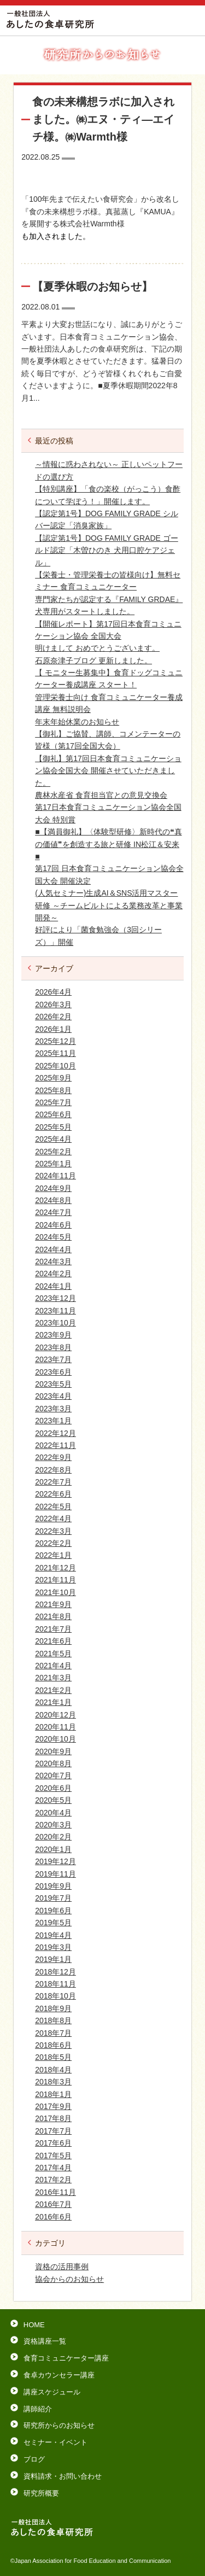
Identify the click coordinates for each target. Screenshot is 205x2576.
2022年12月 (55, 1433)
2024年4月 (53, 1249)
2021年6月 (53, 1641)
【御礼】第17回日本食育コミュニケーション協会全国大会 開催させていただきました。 (108, 770)
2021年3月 (53, 1677)
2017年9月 (53, 2106)
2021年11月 (55, 1579)
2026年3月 (53, 1004)
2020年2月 (53, 1836)
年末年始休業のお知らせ (77, 721)
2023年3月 (53, 1408)
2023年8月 (53, 1347)
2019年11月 (55, 1874)
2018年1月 (53, 2094)
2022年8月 (53, 1469)
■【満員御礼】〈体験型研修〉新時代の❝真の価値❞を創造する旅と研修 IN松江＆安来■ (108, 844)
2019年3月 (53, 1947)
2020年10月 (55, 1738)
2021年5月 (53, 1653)
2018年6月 (53, 2045)
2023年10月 (55, 1322)
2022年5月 (53, 1506)
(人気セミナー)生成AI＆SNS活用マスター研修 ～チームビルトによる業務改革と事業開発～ (109, 905)
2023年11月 (55, 1310)
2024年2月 (53, 1273)
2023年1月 (53, 1420)
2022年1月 (53, 1555)
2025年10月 (55, 1065)
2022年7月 (53, 1481)
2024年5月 (53, 1236)
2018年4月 (53, 2069)
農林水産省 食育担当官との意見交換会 (101, 795)
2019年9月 (53, 1886)
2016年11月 (55, 2192)
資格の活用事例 (62, 2266)
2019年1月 (53, 1959)
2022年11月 (55, 1445)
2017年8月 (53, 2118)
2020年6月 (53, 1788)
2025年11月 (55, 1053)
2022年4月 (53, 1518)
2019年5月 (53, 1922)
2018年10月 (55, 1995)
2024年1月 (53, 1286)
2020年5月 (53, 1800)
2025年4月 (53, 1139)
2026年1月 (53, 1029)
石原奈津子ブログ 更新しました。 (93, 660)
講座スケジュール (52, 2392)
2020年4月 (53, 1812)
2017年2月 (53, 2179)
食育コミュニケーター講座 (66, 2358)
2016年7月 (53, 2204)
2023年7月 (53, 1359)
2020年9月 (53, 1751)
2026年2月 (53, 1016)
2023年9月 (53, 1334)
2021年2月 (53, 1690)
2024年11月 (55, 1175)
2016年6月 (53, 2216)
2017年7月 (53, 2131)
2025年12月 (55, 1041)
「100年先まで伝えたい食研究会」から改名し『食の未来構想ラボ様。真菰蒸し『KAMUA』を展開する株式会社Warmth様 (100, 211)
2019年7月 (53, 1898)
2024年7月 (53, 1212)
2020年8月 (53, 1763)
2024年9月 (53, 1188)
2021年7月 (53, 1629)
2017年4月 (53, 2167)
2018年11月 (55, 1983)
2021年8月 (53, 1616)
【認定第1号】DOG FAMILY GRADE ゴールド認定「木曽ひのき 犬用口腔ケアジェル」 (106, 550)
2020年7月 (53, 1775)
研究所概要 (41, 2493)
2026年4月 (53, 992)
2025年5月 (53, 1127)
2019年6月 (53, 1910)
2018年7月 (53, 2033)
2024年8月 (53, 1200)
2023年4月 (53, 1396)
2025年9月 (53, 1077)
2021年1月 (53, 1702)
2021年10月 (55, 1592)
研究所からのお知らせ (59, 2425)
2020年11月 (55, 1726)
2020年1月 (53, 1849)
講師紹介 (38, 2409)
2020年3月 (53, 1824)
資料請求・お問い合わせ (63, 2476)
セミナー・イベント (55, 2442)
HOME (34, 2325)
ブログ (34, 2459)
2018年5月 (53, 2057)
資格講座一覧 (45, 2341)
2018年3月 (53, 2081)
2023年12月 (55, 1298)
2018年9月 (53, 2008)
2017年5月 (53, 2155)
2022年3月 (53, 1531)
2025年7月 (53, 1102)
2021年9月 (53, 1604)
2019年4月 (53, 1935)
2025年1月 (53, 1163)
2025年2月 (53, 1151)
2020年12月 (55, 1714)
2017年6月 (53, 2143)
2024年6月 (53, 1224)
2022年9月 (53, 1457)
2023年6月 (53, 1372)
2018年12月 (55, 1971)
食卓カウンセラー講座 (59, 2375)
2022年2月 (53, 1543)
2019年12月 (55, 1861)
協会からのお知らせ (69, 2279)
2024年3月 (53, 1261)
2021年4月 (53, 1665)
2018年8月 (53, 2020)
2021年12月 (55, 1567)
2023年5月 (53, 1384)
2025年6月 (53, 1114)
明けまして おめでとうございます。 (97, 648)
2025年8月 (53, 1090)
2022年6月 (53, 1493)
